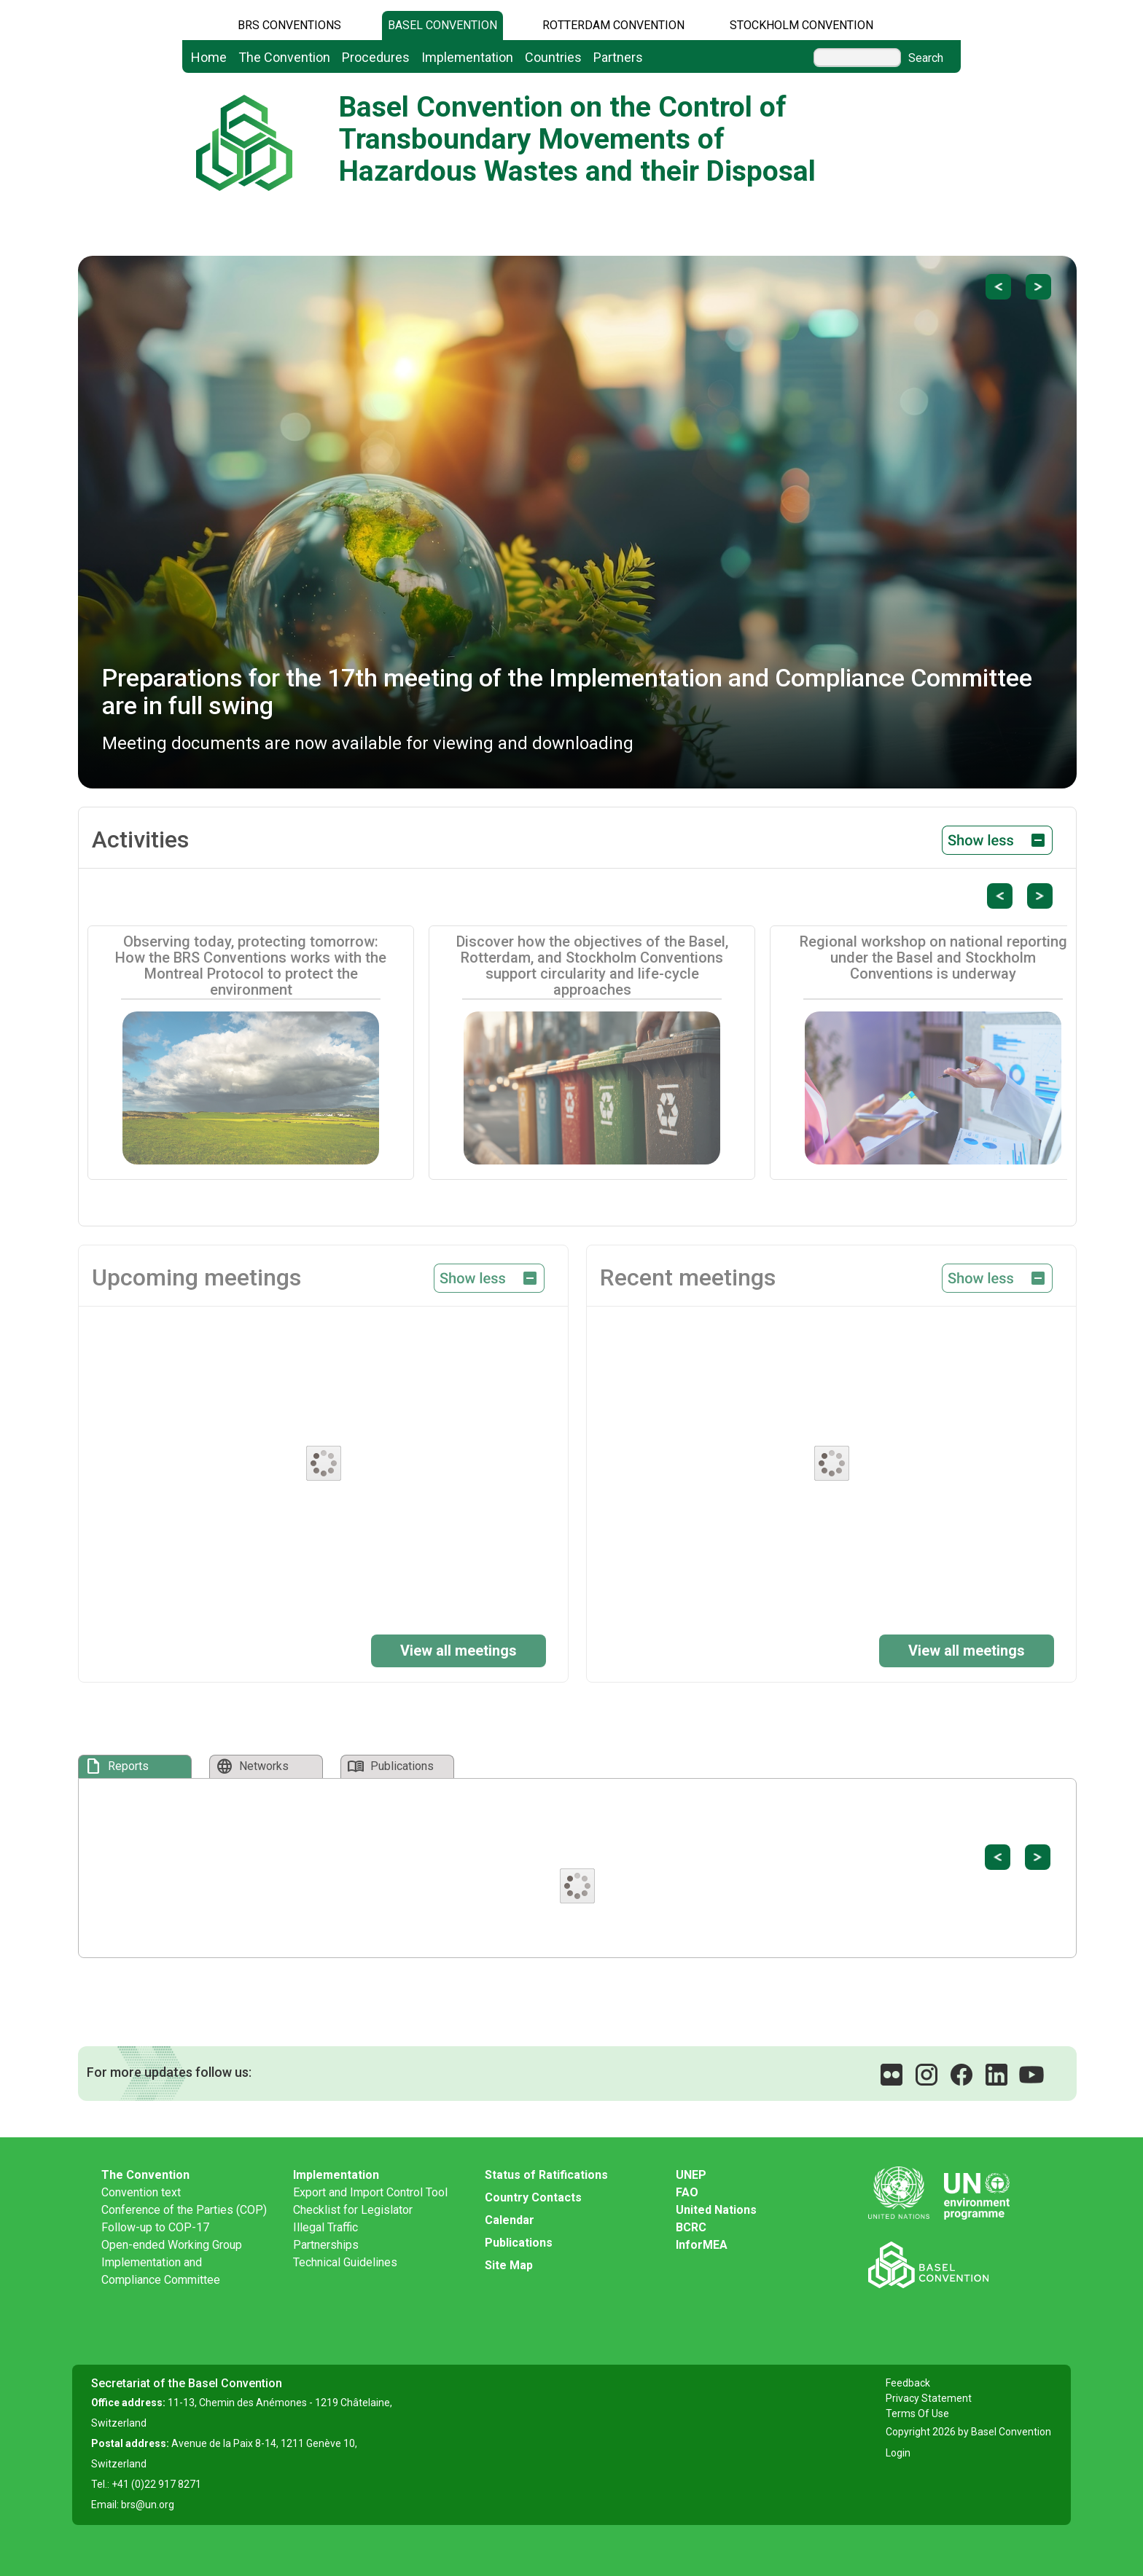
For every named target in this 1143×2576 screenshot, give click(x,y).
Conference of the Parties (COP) (184, 2210)
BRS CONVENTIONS (289, 25)
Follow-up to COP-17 (155, 2227)
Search (925, 58)
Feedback (908, 2383)
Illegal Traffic (325, 2227)
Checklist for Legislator (353, 2210)
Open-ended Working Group (171, 2245)
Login (898, 2453)
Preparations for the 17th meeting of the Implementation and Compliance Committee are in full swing (567, 691)
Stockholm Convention (801, 25)
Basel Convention (442, 25)
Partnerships (326, 2245)
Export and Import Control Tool (370, 2192)
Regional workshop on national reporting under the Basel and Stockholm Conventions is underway (933, 957)
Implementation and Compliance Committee (160, 2271)
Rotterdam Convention (613, 25)
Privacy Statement (929, 2398)
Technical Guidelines (345, 2262)
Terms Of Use (917, 2413)
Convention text (141, 2192)
